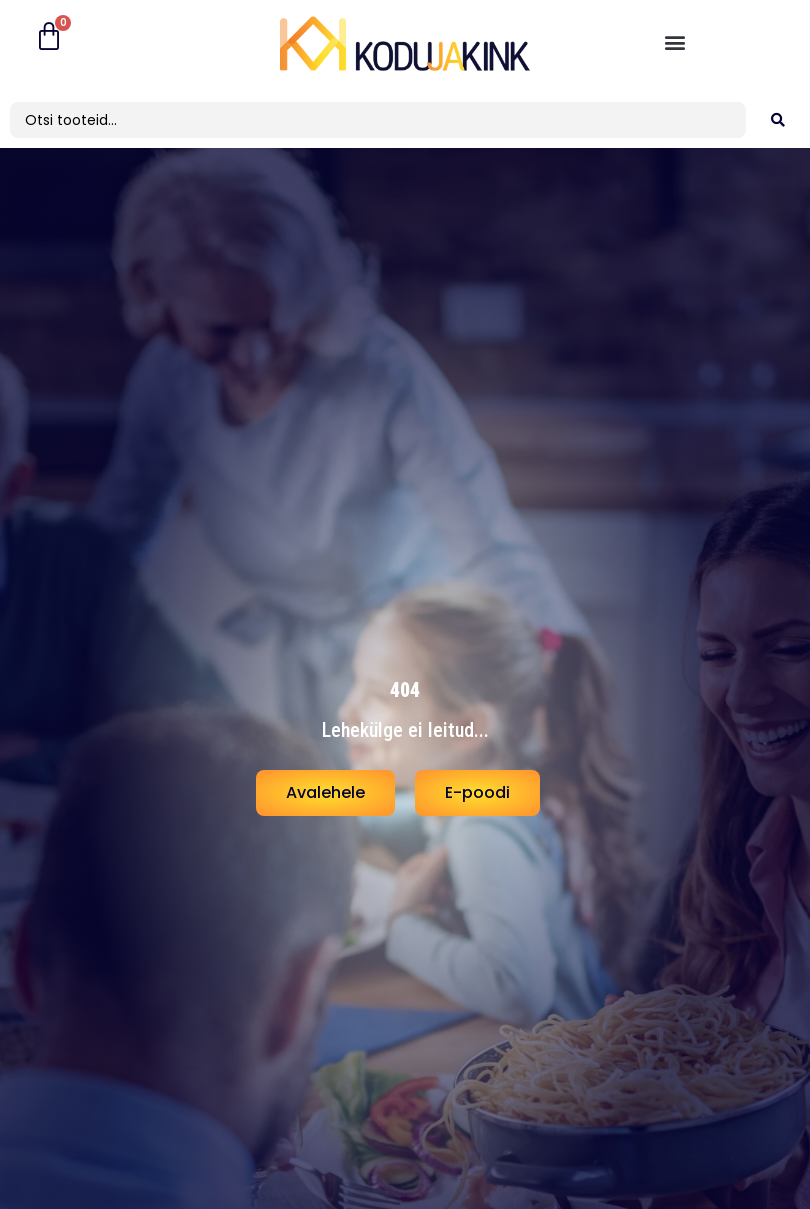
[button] (674, 41)
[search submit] (778, 120)
